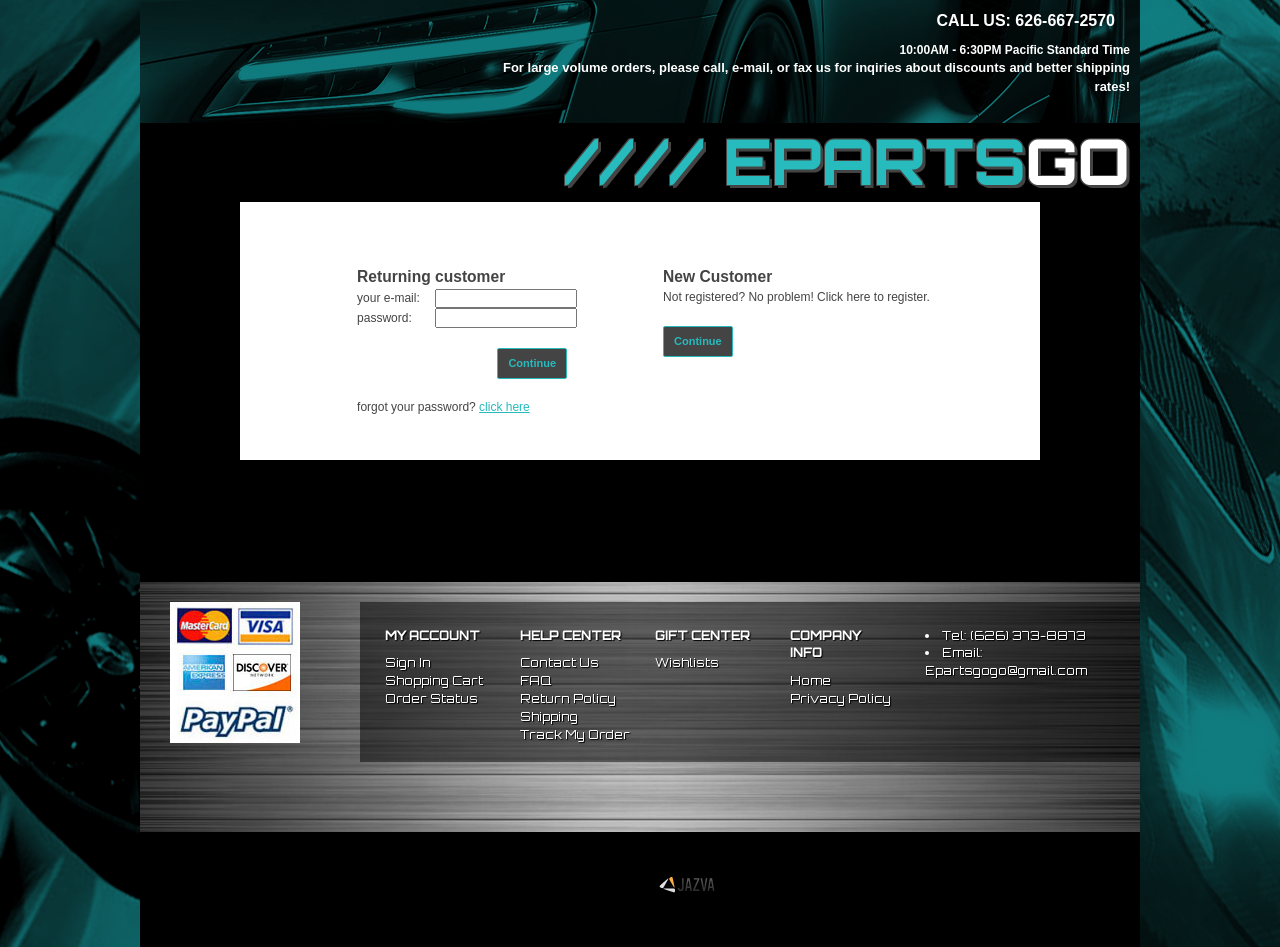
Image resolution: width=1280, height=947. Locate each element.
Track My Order (575, 734)
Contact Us (559, 662)
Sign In (408, 662)
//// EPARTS (847, 162)
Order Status (431, 698)
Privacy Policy (840, 698)
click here (504, 407)
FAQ (535, 680)
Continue (532, 363)
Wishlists (687, 662)
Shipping (549, 716)
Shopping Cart (434, 680)
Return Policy (568, 698)
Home (810, 680)
